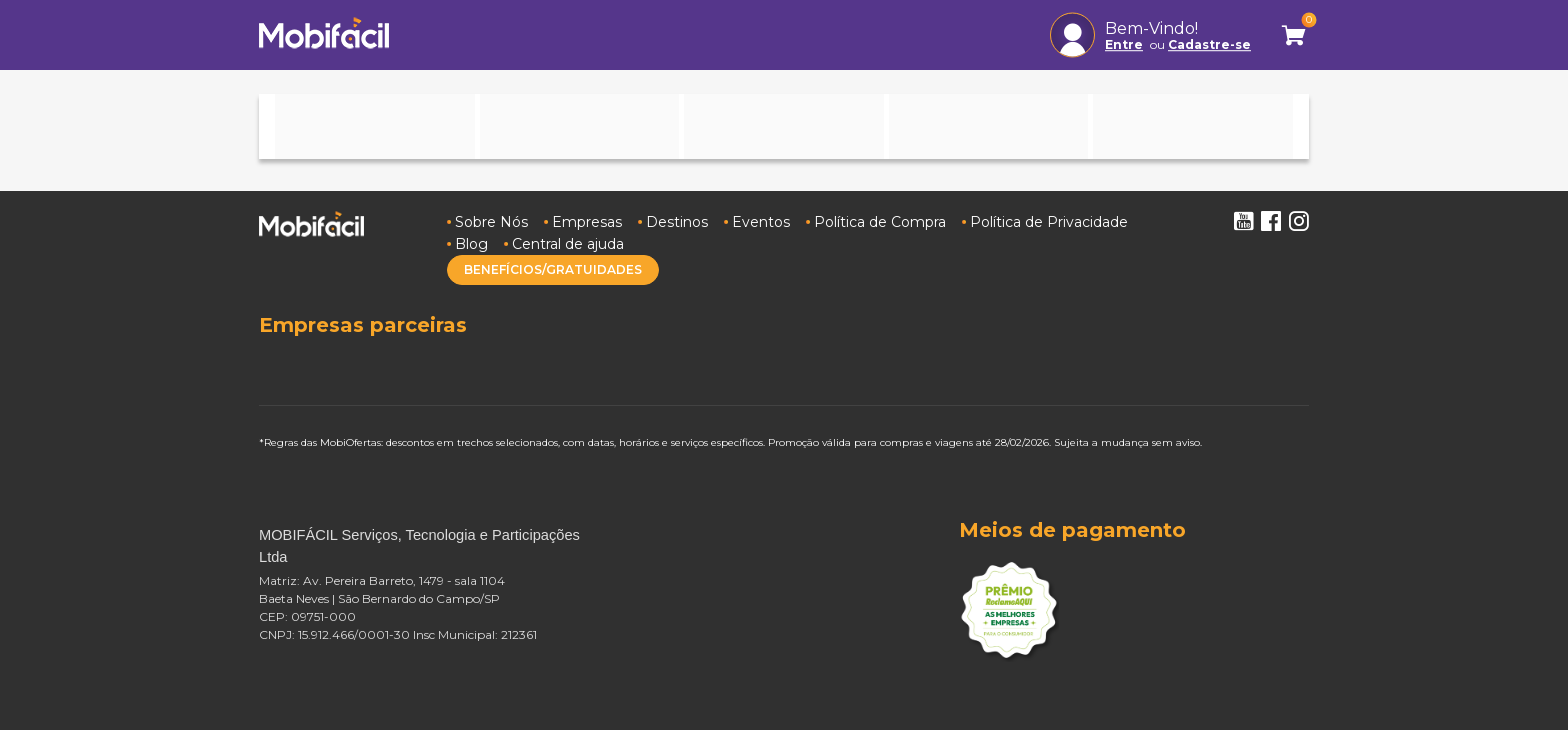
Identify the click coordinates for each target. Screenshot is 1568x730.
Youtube (1243, 221)
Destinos (677, 222)
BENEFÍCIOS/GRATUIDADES (553, 269)
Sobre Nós (491, 222)
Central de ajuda (568, 244)
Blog (471, 244)
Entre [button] (1124, 45)
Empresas (587, 222)
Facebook (1271, 221)
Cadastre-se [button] (1209, 45)
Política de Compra (880, 222)
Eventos (761, 222)
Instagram (1299, 221)
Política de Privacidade (1049, 222)
